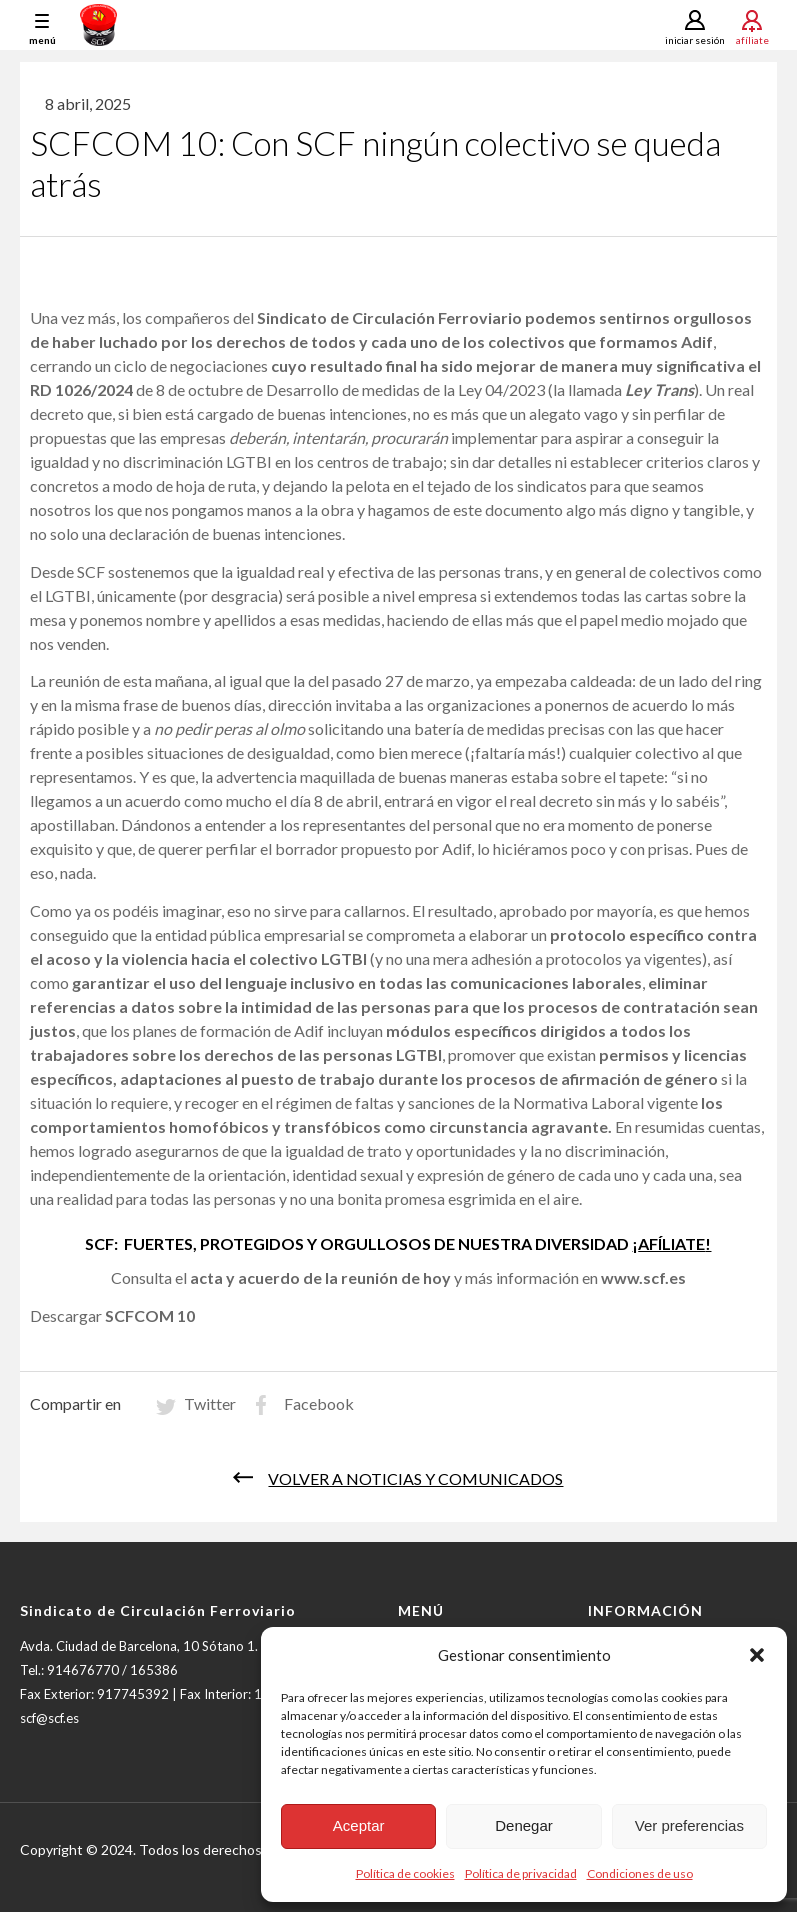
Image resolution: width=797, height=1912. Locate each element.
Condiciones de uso (640, 1873)
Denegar (524, 1825)
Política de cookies (405, 1873)
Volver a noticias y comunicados (415, 1485)
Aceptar (359, 1825)
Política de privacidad (521, 1873)
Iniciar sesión (695, 40)
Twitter (210, 1410)
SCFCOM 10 (150, 1322)
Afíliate (752, 39)
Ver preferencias (689, 1825)
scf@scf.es (49, 1725)
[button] (757, 1655)
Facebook (319, 1410)
